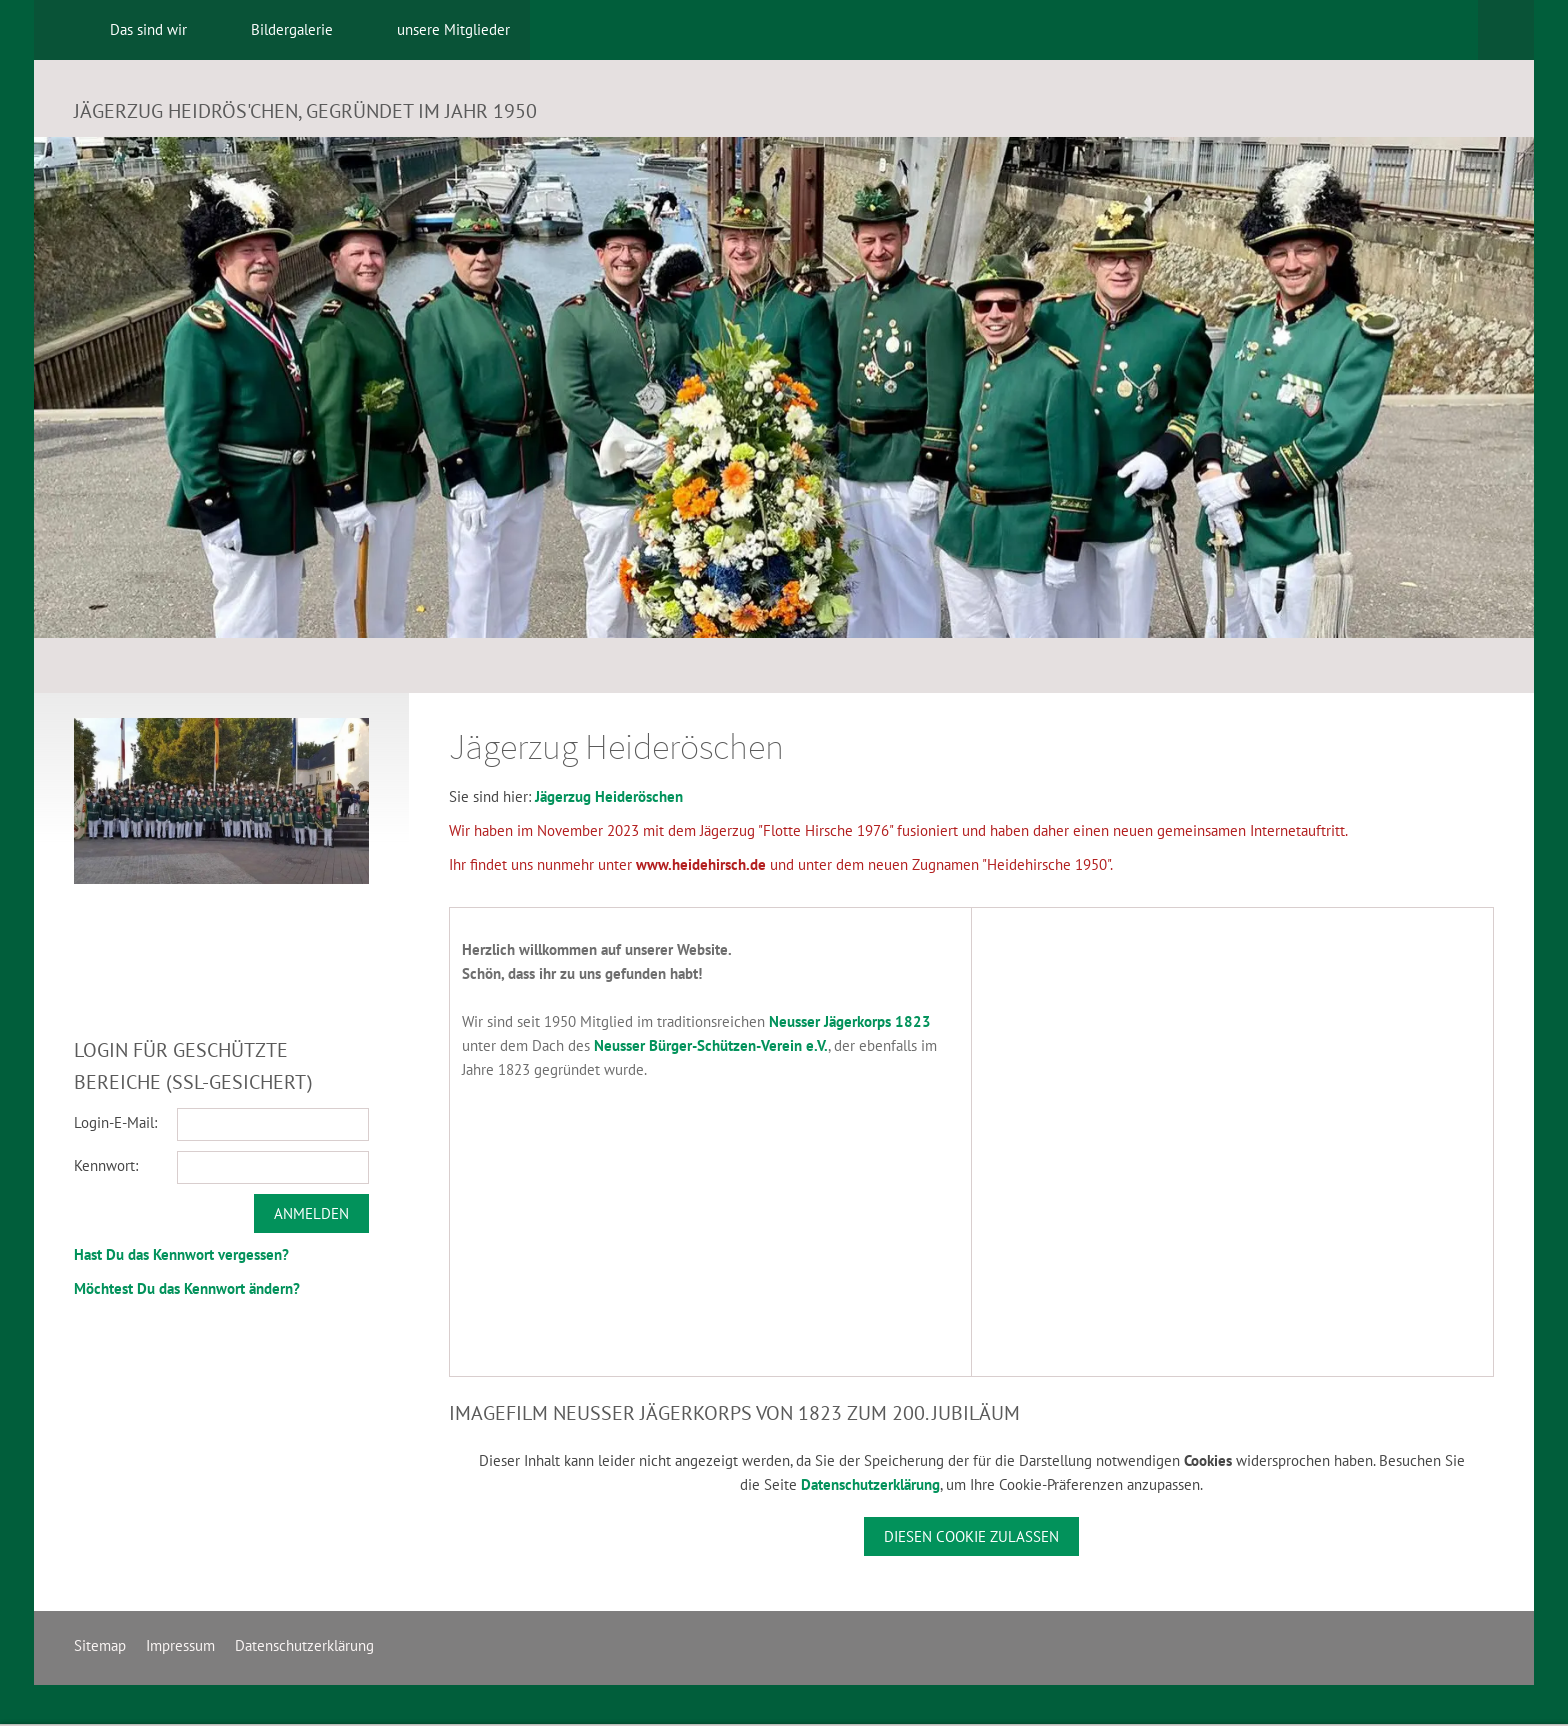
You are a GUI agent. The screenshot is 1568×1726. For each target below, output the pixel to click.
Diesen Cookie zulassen (971, 1536)
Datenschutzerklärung (870, 1484)
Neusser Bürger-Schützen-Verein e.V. (711, 1045)
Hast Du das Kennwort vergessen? (181, 1254)
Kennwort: (106, 1165)
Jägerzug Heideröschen (609, 796)
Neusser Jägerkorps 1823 (850, 1021)
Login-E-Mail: (115, 1122)
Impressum (180, 1645)
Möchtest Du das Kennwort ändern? (187, 1288)
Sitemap (100, 1645)
